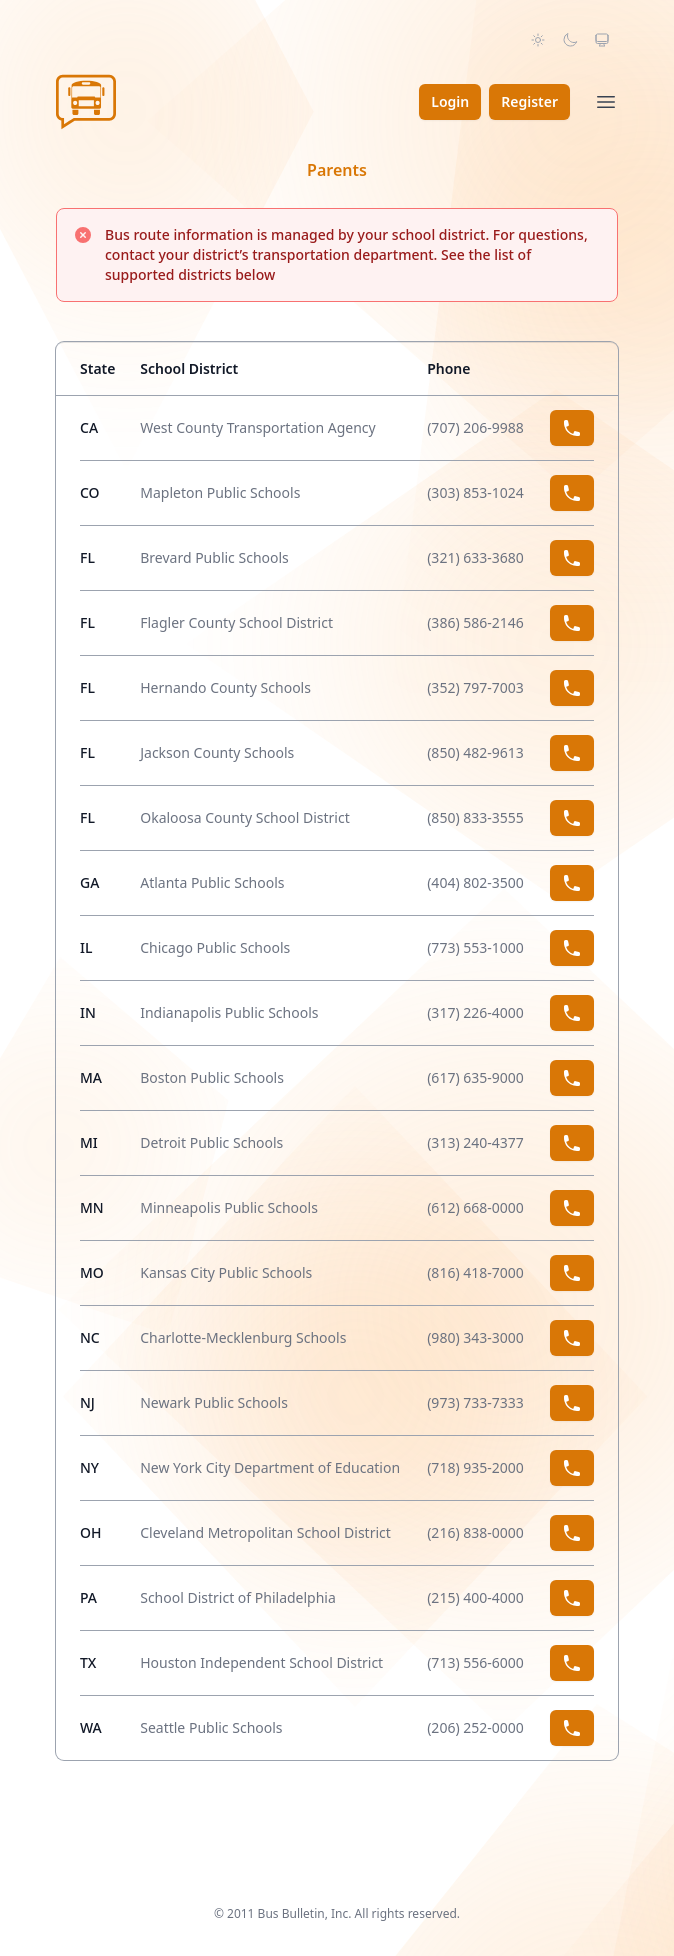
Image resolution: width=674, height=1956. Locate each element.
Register (529, 101)
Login (450, 101)
